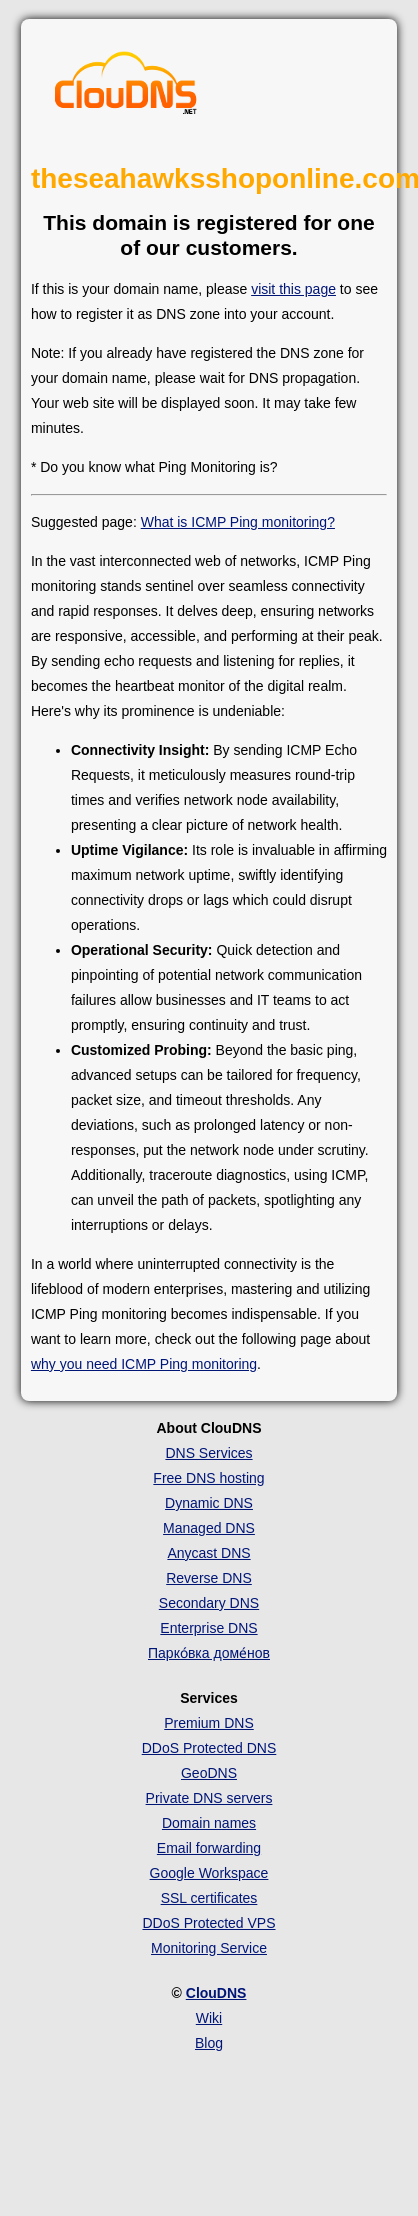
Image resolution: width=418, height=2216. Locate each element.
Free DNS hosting (208, 1478)
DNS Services (208, 1453)
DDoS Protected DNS (209, 1748)
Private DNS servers (209, 1798)
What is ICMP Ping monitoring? (238, 522)
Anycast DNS (208, 1553)
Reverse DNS (209, 1578)
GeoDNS (209, 1773)
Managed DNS (209, 1528)
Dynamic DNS (209, 1503)
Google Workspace (209, 1873)
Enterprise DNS (208, 1628)
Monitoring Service (209, 1948)
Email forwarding (209, 1848)
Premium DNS (208, 1723)
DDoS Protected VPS (208, 1923)
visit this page (293, 289)
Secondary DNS (209, 1603)
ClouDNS (216, 1993)
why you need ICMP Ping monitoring (144, 1364)
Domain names (209, 1823)
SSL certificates (209, 1898)
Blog (209, 2043)
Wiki (209, 2018)
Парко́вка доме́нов (209, 1653)
